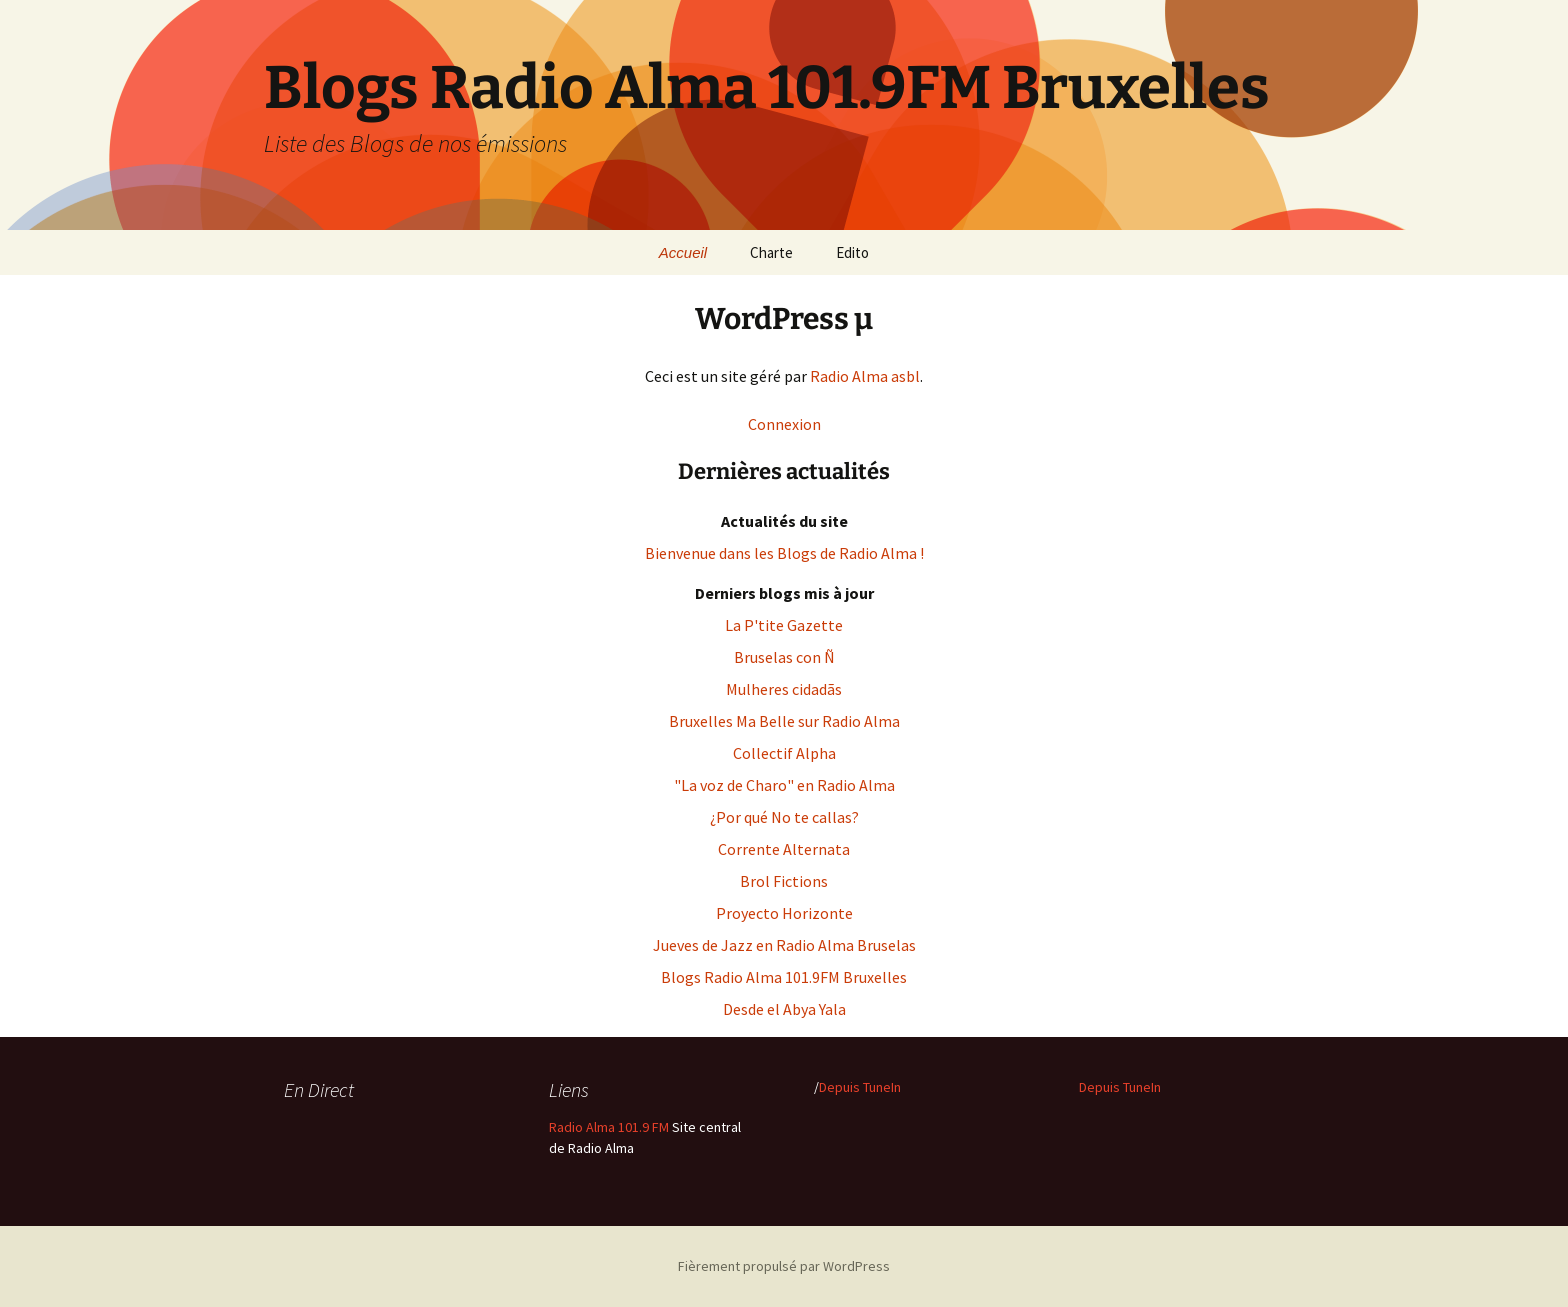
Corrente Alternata (784, 849)
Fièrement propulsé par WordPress (784, 1266)
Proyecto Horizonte (784, 913)
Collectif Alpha (784, 753)
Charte (771, 252)
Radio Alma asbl (865, 376)
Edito (852, 252)
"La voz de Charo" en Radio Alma (784, 785)
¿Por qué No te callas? (784, 817)
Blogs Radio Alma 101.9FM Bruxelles (784, 977)
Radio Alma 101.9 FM (609, 1127)
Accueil (683, 252)
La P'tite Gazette (784, 625)
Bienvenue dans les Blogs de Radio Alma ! (784, 553)
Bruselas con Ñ (784, 657)
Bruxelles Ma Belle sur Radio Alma (784, 721)
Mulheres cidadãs (784, 689)
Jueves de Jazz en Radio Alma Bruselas (784, 945)
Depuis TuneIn (860, 1087)
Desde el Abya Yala (784, 1009)
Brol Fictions (784, 881)
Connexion (784, 424)
